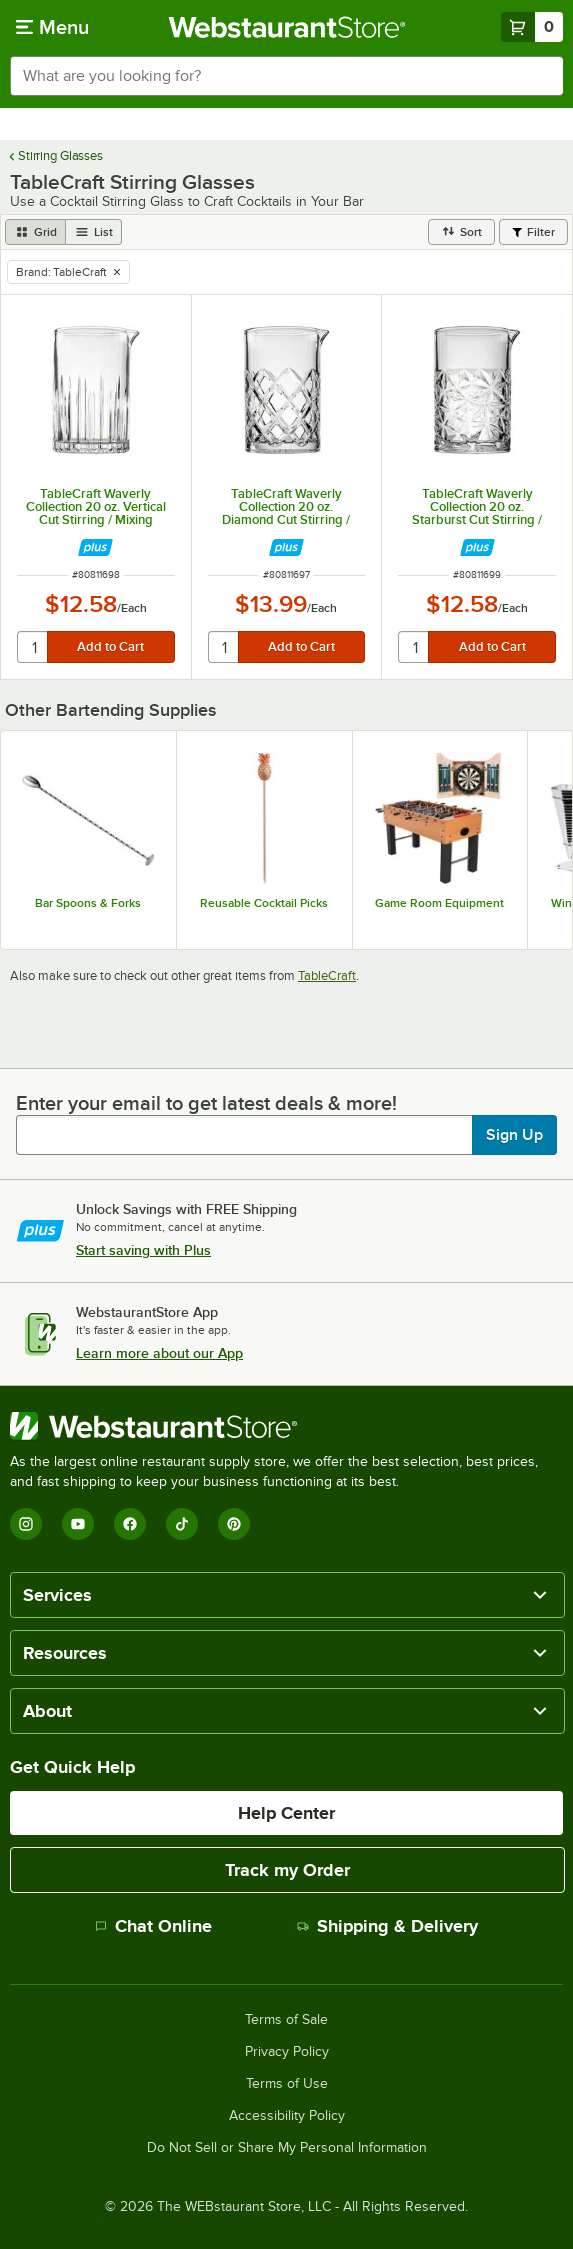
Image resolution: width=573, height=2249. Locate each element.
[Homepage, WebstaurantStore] (286, 27)
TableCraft (327, 975)
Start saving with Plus (143, 1250)
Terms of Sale (286, 2020)
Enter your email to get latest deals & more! (206, 1103)
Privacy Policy (287, 2052)
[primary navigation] (52, 27)
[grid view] (35, 232)
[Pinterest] (234, 1524)
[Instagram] (26, 1524)
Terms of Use (287, 2084)
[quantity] (33, 647)
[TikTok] (182, 1524)
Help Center (286, 1813)
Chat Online (153, 1926)
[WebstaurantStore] (286, 1426)
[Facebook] (130, 1524)
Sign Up (514, 1135)
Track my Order (287, 1870)
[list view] (94, 232)
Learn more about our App (159, 1353)
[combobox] (286, 76)
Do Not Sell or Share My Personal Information (287, 2148)
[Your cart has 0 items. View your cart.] (532, 27)
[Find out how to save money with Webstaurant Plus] (95, 547)
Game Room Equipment (439, 903)
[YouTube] (78, 1524)
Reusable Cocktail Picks (264, 903)
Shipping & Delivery (387, 1926)
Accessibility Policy (287, 2116)
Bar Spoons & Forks (88, 903)
